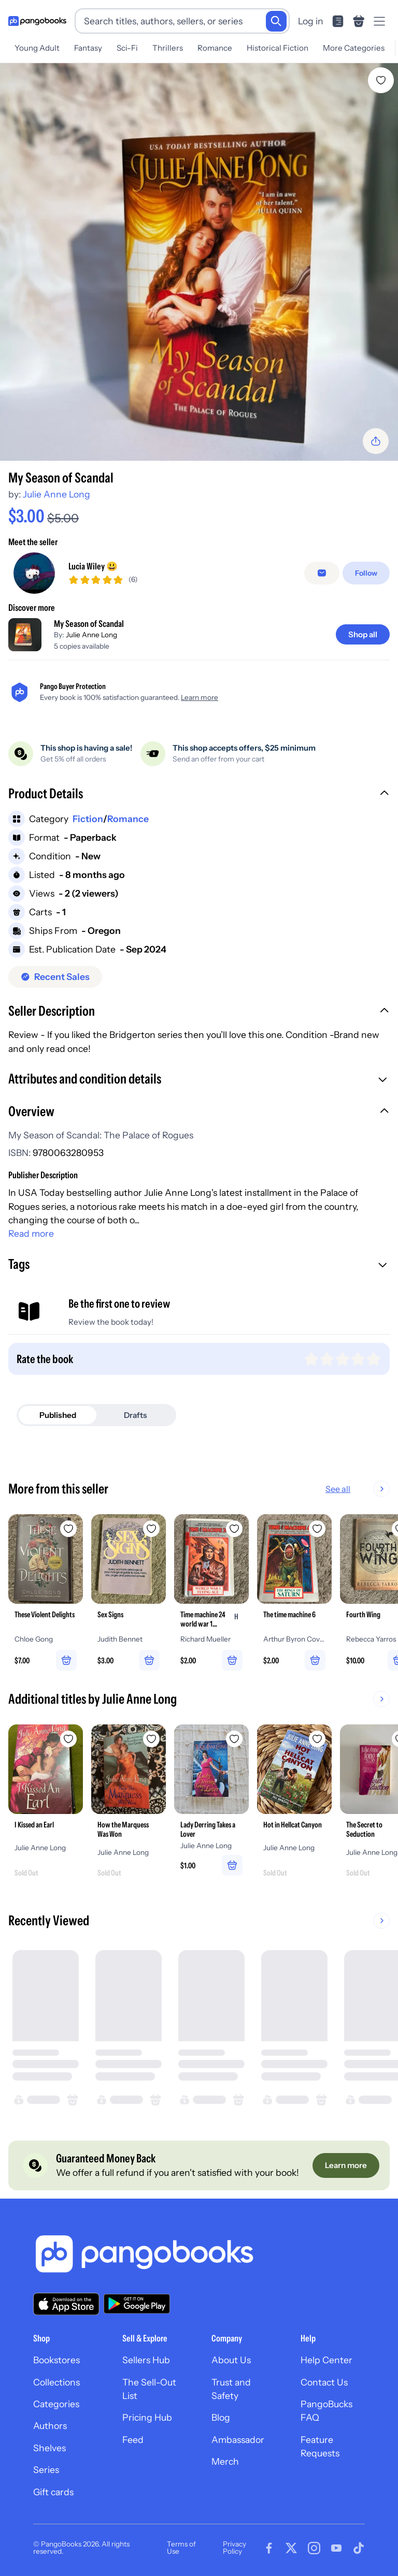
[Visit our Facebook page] (269, 2548)
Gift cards (53, 2491)
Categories (56, 2404)
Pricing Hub (147, 2417)
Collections (56, 2382)
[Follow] (366, 573)
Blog (220, 2417)
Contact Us (324, 2382)
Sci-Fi (127, 48)
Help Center (326, 2360)
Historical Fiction (277, 48)
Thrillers (167, 48)
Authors (50, 2426)
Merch (225, 2461)
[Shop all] (363, 634)
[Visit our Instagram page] (314, 2548)
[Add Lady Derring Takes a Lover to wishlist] (234, 1739)
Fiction (88, 818)
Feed (133, 2440)
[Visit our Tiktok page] (358, 2548)
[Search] (276, 21)
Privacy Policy (234, 2548)
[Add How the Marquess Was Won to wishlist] (151, 1739)
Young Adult (37, 48)
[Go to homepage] (37, 21)
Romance (214, 48)
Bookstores (56, 2360)
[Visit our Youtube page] (336, 2548)
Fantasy (88, 48)
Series (46, 2470)
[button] (199, 794)
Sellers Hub (146, 2360)
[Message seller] (321, 573)
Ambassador (237, 2440)
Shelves (49, 2448)
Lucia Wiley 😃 (93, 566)
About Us (231, 2360)
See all (337, 1489)
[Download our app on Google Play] (137, 2304)
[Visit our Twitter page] (291, 2548)
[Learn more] (345, 2166)
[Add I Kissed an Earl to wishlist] (68, 1739)
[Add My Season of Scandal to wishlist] (381, 80)
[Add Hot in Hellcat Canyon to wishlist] (317, 1739)
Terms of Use (181, 2548)
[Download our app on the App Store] (66, 2304)
